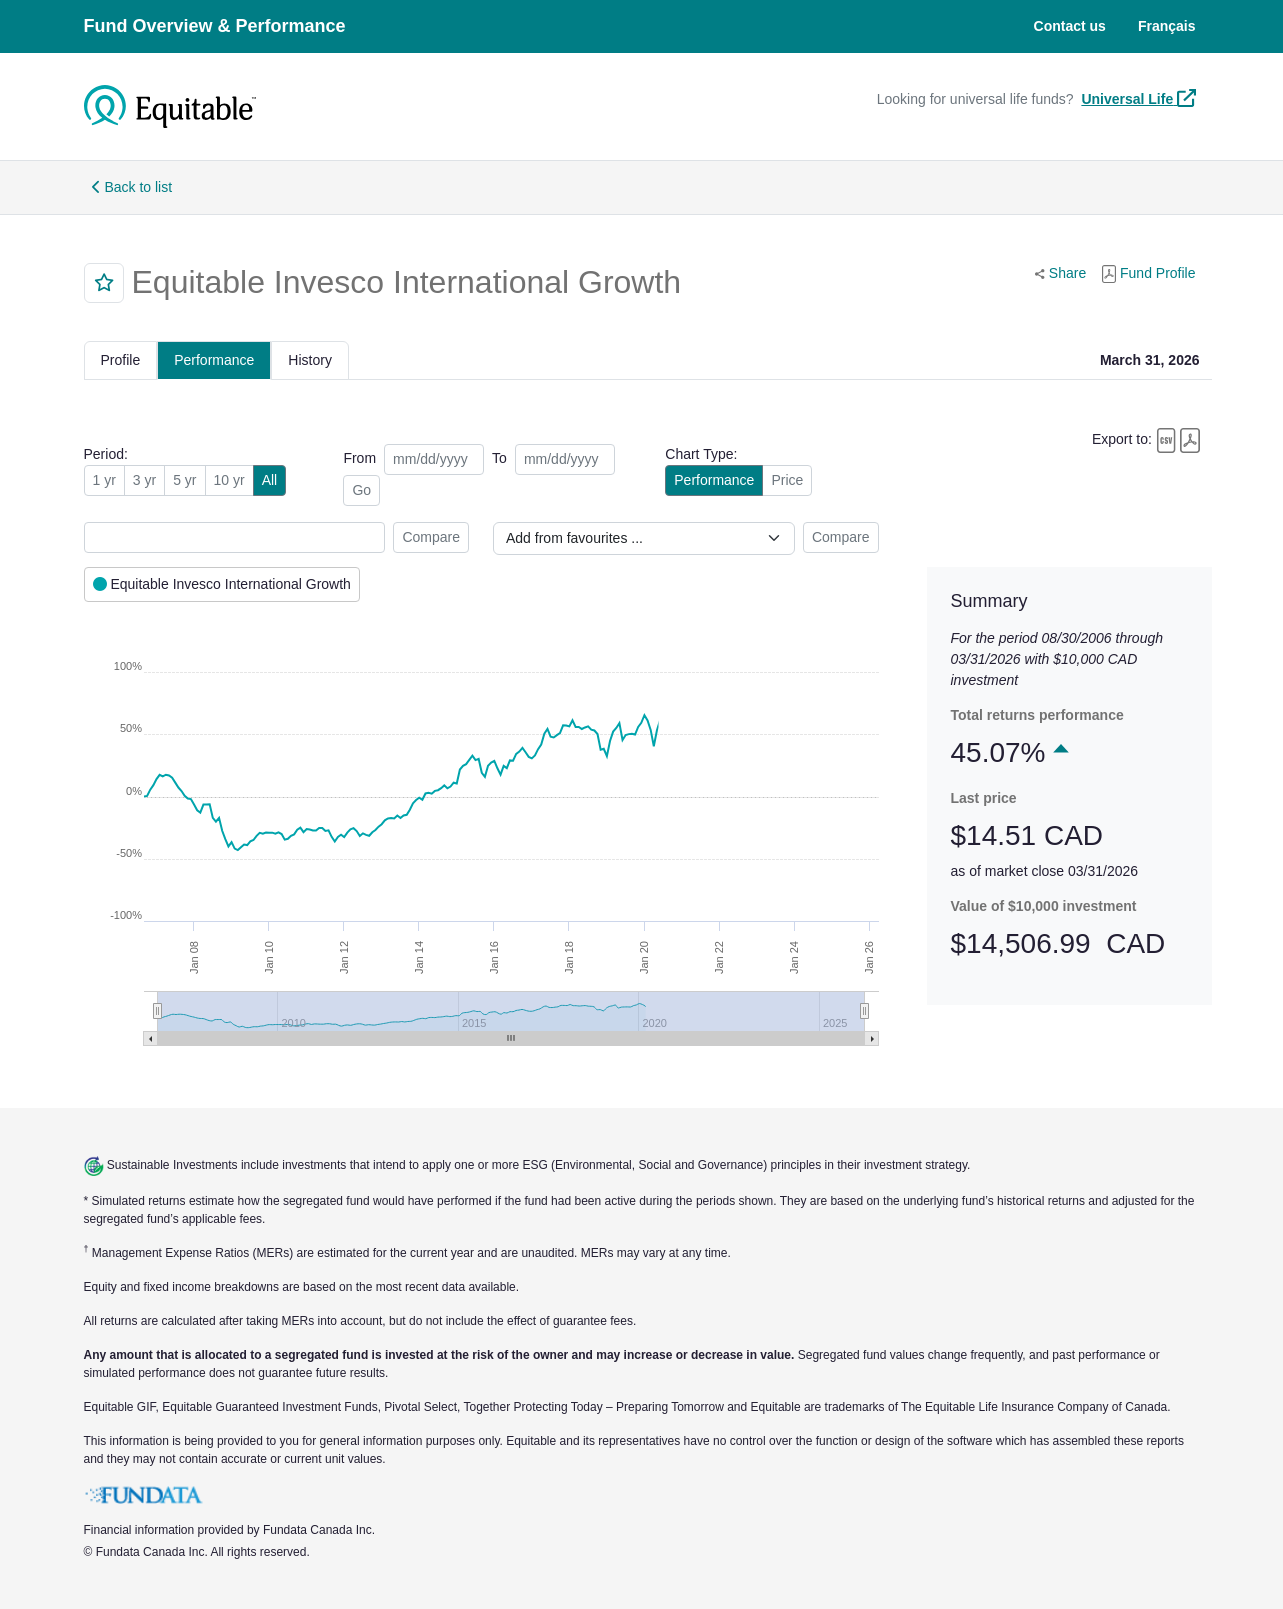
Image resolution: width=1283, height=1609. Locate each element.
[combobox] (235, 537)
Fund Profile (1148, 274)
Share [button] (1064, 271)
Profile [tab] (121, 360)
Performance (714, 480)
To (499, 458)
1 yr (104, 480)
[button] (104, 283)
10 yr (229, 480)
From (359, 458)
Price (787, 480)
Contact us (1070, 26)
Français (1167, 26)
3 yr (144, 480)
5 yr (184, 480)
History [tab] (310, 360)
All (270, 480)
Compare (431, 537)
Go (361, 490)
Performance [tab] (214, 360)
